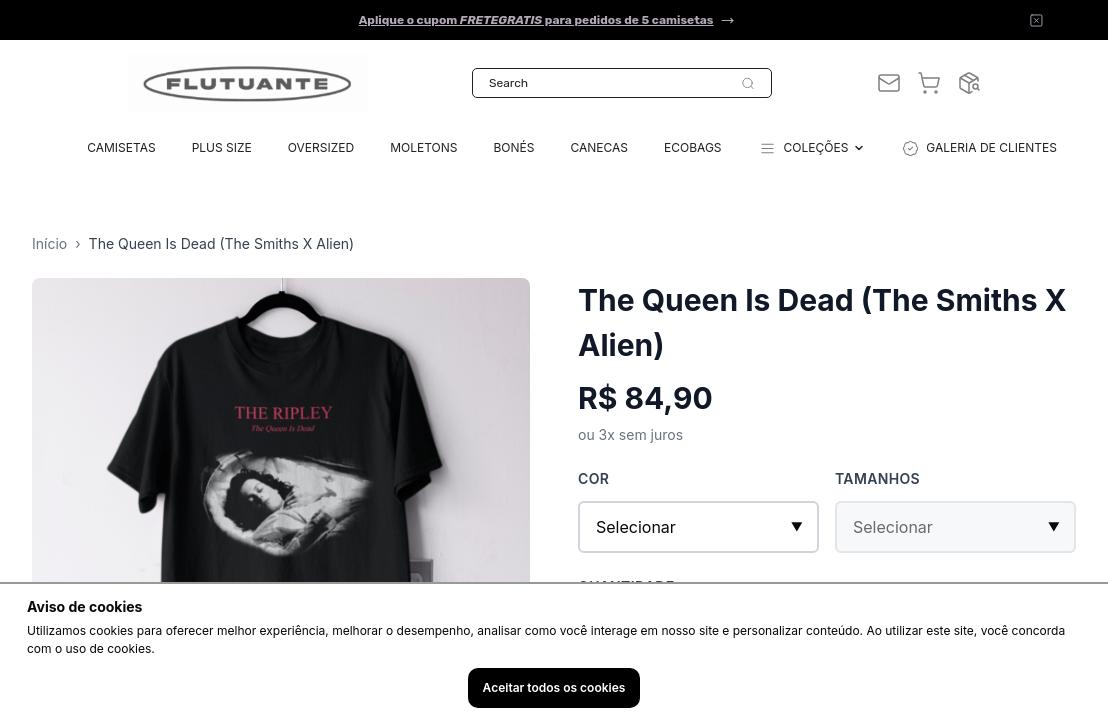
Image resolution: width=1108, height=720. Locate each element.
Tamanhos (877, 478)
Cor (593, 478)
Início (49, 243)
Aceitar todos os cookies (554, 687)
